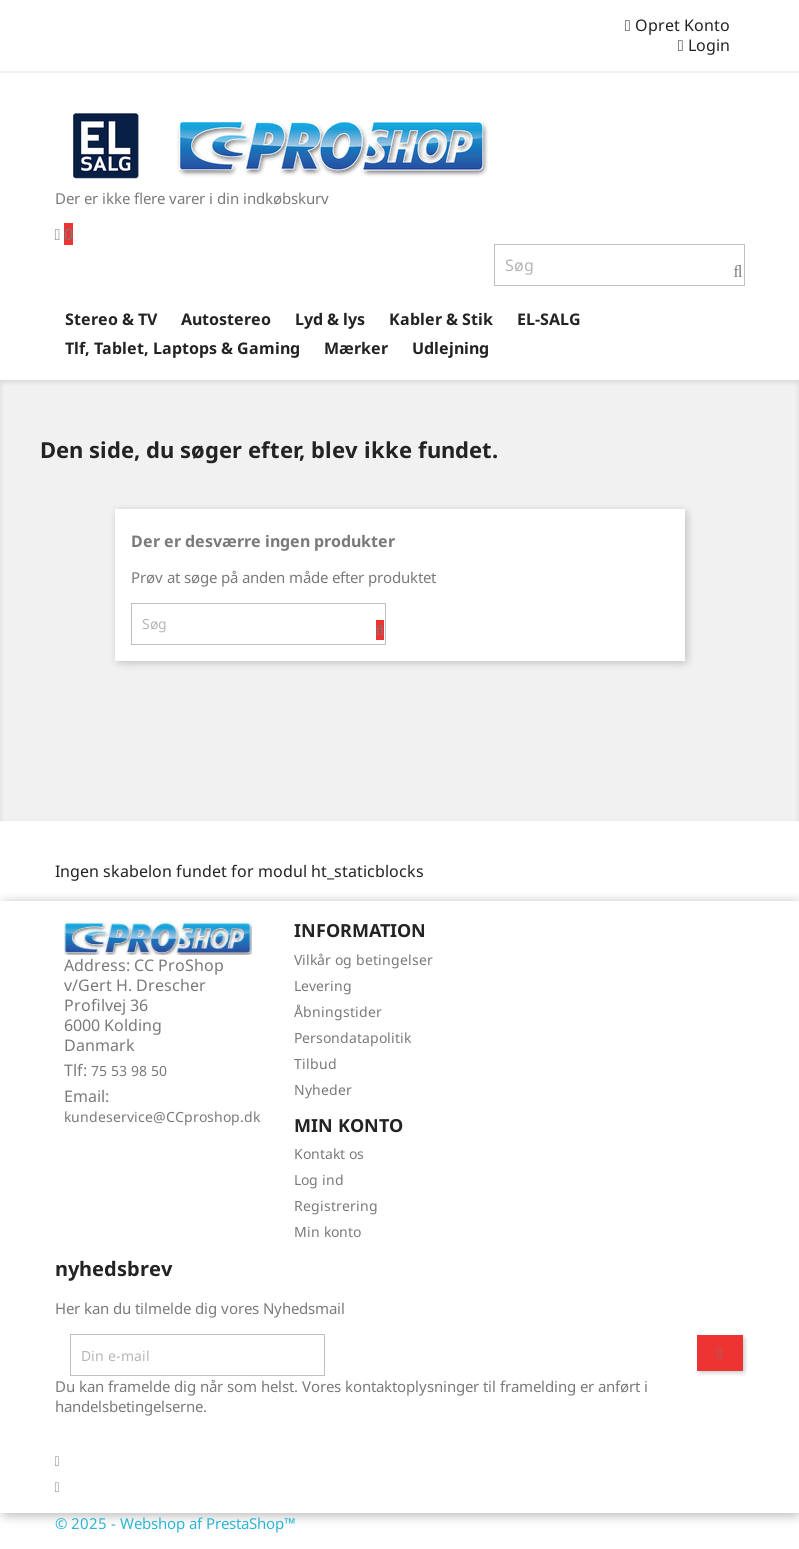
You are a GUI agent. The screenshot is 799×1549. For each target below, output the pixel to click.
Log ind (319, 1179)
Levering (323, 985)
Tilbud (315, 1063)
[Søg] (619, 265)
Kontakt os (329, 1153)
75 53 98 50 (129, 1070)
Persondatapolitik (352, 1037)
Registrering (336, 1205)
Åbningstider (338, 1011)
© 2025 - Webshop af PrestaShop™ (175, 1523)
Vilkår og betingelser (363, 959)
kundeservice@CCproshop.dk (162, 1116)
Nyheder (323, 1089)
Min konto (327, 1231)
